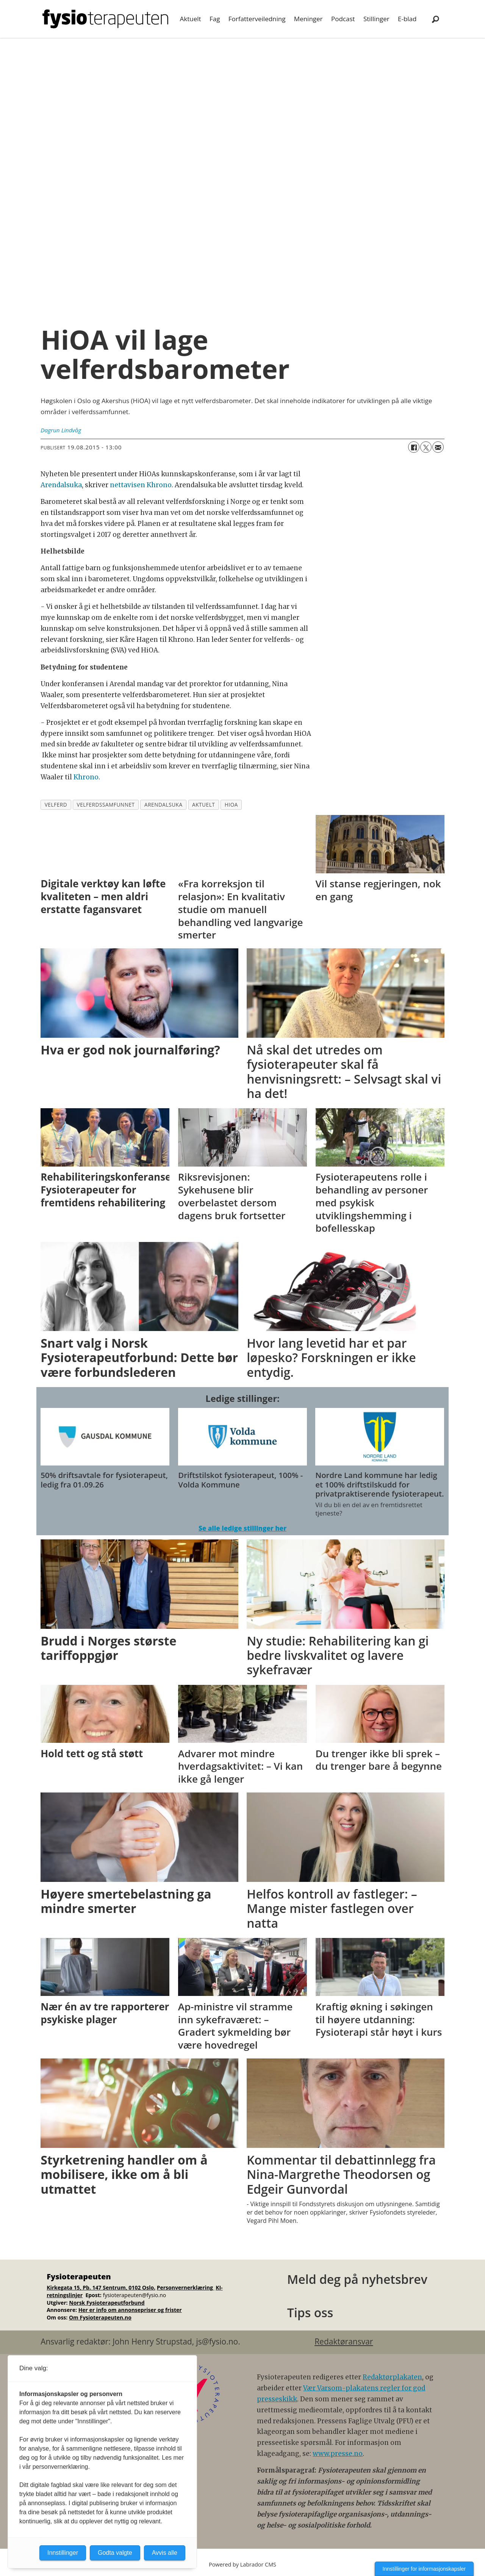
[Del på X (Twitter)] (426, 447)
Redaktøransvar (343, 2341)
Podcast (343, 18)
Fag (215, 18)
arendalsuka (163, 804)
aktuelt (203, 804)
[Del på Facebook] (413, 447)
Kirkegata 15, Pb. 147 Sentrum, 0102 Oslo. (101, 2287)
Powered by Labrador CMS (242, 2564)
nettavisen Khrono (141, 485)
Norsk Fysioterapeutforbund (106, 2302)
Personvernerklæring (185, 2287)
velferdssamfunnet (106, 804)
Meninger (308, 18)
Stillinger (376, 18)
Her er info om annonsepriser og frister (130, 2309)
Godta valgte (115, 2552)
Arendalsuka (61, 485)
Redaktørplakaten (392, 2377)
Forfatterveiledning (257, 18)
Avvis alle (164, 2552)
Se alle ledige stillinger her (242, 1528)
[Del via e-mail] (438, 447)
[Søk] (435, 19)
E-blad (407, 18)
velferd (56, 804)
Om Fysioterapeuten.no (100, 2317)
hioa (231, 804)
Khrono (86, 777)
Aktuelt (190, 18)
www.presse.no (338, 2453)
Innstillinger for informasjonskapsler (424, 2569)
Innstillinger (62, 2552)
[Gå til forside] (105, 18)
